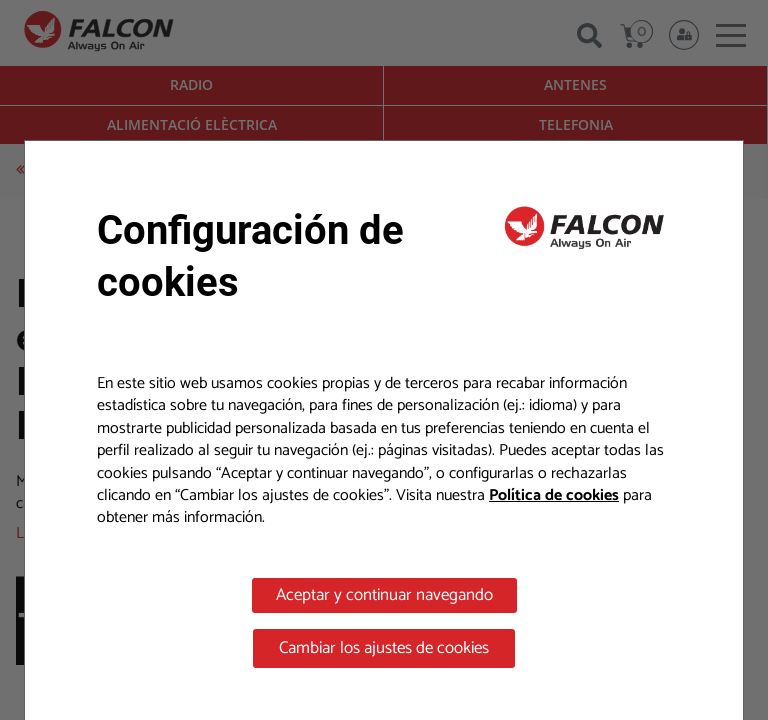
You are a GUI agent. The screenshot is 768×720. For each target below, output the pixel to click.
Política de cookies (554, 495)
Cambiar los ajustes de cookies (384, 648)
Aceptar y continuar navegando (384, 595)
